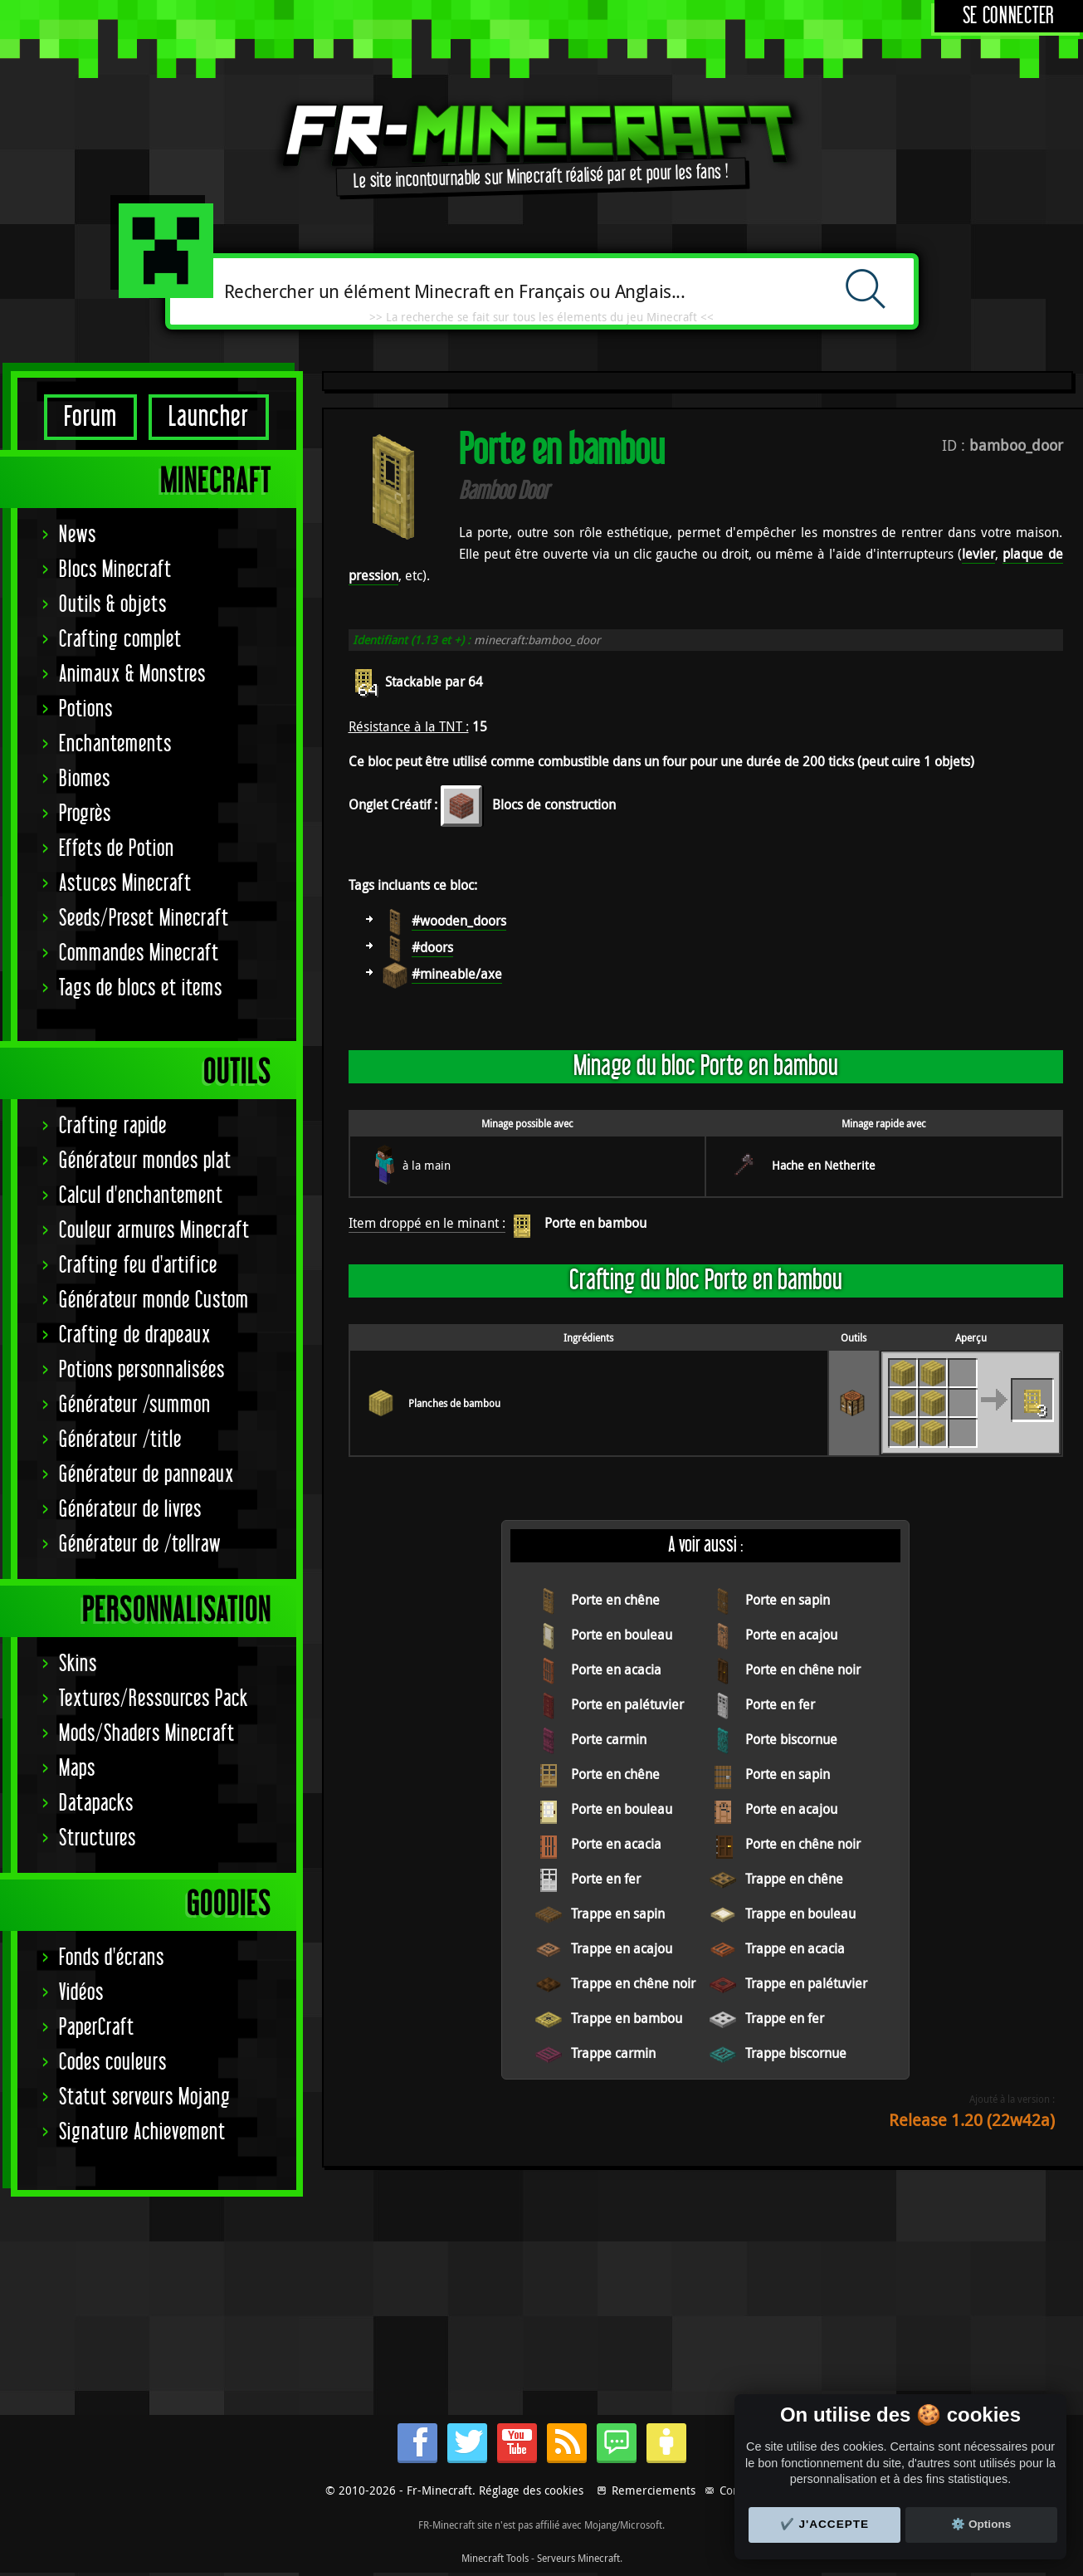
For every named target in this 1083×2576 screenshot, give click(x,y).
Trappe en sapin (618, 1913)
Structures (97, 1838)
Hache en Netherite (824, 1165)
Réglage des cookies (531, 2490)
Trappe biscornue (795, 2053)
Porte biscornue (791, 1739)
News (77, 535)
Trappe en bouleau (800, 1913)
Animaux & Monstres (132, 674)
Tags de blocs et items (140, 988)
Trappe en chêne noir (633, 1983)
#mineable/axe (457, 974)
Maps (77, 1769)
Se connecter (1009, 16)
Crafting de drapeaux (135, 1335)
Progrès (85, 814)
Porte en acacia (616, 1669)
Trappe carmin (613, 2053)
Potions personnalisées (142, 1370)
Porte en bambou (595, 1223)
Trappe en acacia (795, 1948)
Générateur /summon (135, 1405)
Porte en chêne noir (803, 1669)
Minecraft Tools (495, 2557)
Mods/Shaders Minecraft (147, 1734)
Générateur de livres (130, 1510)
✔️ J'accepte (825, 2524)
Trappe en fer (784, 2018)
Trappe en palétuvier (806, 1983)
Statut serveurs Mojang (145, 2097)
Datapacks (96, 1803)
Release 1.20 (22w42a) (972, 2120)
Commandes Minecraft (139, 953)
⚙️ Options (981, 2524)
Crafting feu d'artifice (138, 1266)
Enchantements (115, 744)
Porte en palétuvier (627, 1704)
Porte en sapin (787, 1600)
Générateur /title (120, 1440)
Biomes (84, 779)
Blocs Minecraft (115, 570)
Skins (78, 1664)
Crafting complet (120, 640)
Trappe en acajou (621, 1948)
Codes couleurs (113, 2063)
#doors (432, 947)
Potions (86, 709)
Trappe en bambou (626, 2018)
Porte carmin (608, 1739)
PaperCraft (96, 2028)
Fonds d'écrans (111, 1958)
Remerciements (653, 2490)
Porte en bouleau (621, 1634)
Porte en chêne (615, 1600)
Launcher (208, 417)
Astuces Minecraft (125, 884)
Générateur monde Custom (154, 1300)
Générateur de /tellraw (140, 1544)
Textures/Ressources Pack (153, 1699)
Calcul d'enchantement (141, 1196)
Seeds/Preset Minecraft (144, 919)
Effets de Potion (116, 849)
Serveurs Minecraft (578, 2557)
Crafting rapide (113, 1126)
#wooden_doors (459, 921)
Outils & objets (113, 605)
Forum (90, 417)
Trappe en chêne (794, 1879)
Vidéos (81, 1993)
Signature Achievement (142, 2132)
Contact (739, 2490)
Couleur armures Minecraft (154, 1231)
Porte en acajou (791, 1634)
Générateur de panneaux (146, 1475)
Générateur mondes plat (145, 1161)
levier (978, 554)
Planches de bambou (454, 1403)
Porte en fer (780, 1704)
